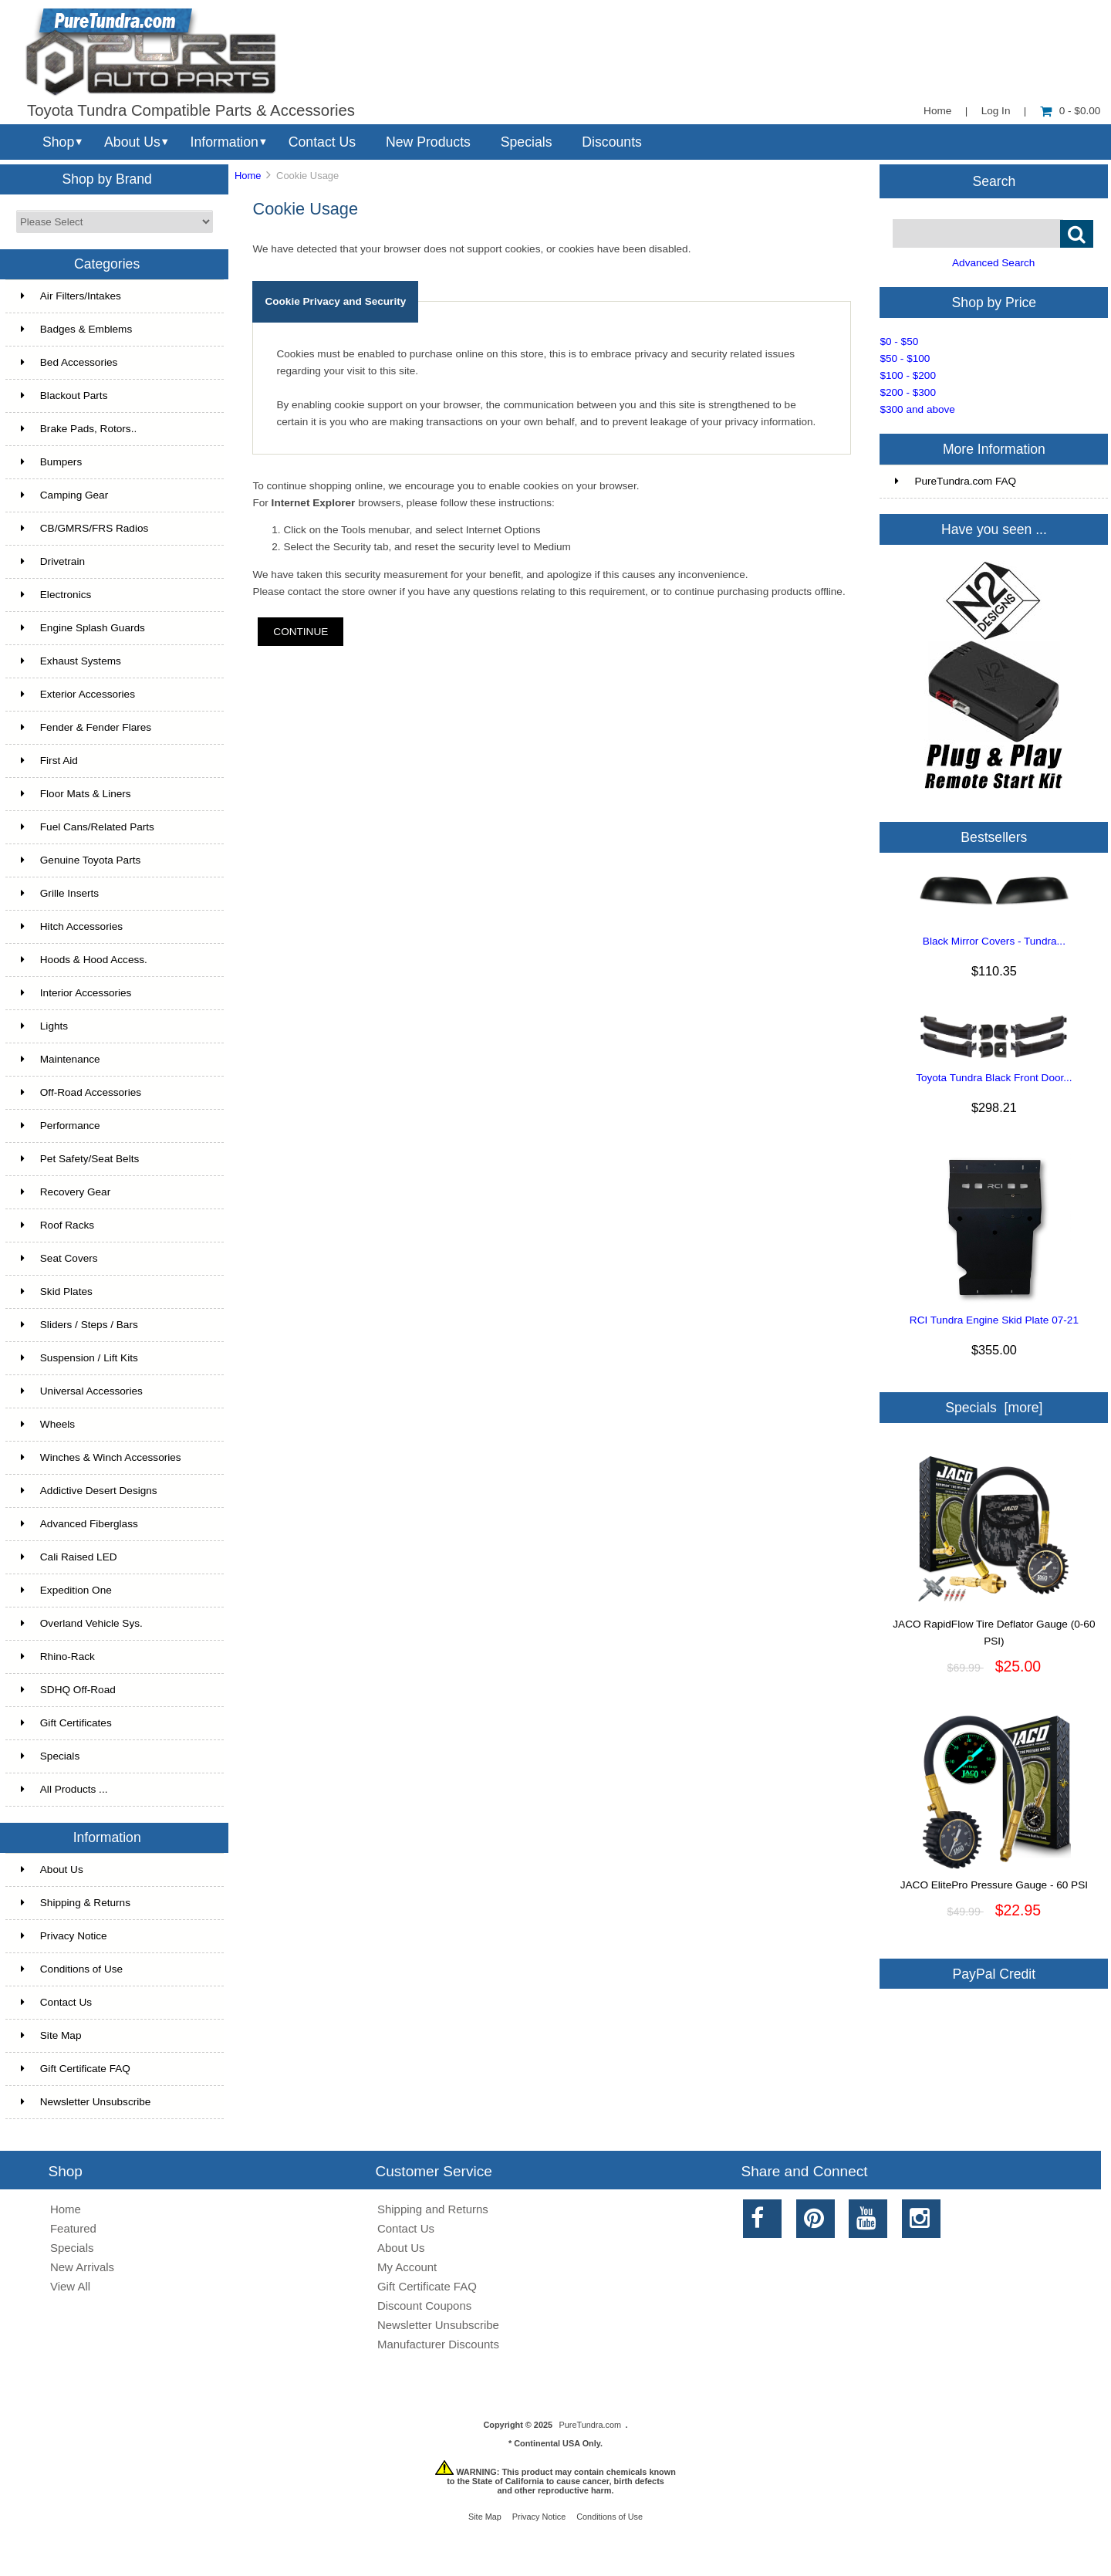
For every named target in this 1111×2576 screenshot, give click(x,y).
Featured (73, 2228)
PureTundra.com (590, 2424)
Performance (60, 1125)
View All (70, 2286)
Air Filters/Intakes (71, 296)
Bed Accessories (69, 362)
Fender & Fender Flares (86, 727)
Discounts (612, 142)
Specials (526, 142)
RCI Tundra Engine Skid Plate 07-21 (994, 1320)
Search (994, 180)
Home (937, 111)
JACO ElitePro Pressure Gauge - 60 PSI (994, 1879)
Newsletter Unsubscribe (86, 2102)
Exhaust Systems (71, 661)
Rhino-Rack (58, 1656)
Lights (44, 1026)
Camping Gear (64, 495)
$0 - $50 (899, 341)
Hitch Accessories (72, 926)
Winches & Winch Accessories (101, 1457)
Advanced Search (993, 263)
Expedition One (66, 1590)
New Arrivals (82, 2266)
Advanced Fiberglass (79, 1524)
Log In (996, 111)
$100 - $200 (908, 375)
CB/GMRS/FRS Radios (85, 528)
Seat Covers (59, 1258)
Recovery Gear (65, 1192)
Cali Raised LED (69, 1557)
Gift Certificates (66, 1723)
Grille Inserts (60, 893)
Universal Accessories (82, 1391)
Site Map (51, 2035)
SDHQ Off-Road (68, 1689)
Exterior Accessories (78, 694)
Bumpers (51, 462)
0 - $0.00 (1070, 111)
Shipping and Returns (432, 2209)
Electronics (56, 594)
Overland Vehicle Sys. (82, 1623)
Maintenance (60, 1059)
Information (224, 142)
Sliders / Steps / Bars (79, 1324)
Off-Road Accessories (81, 1092)
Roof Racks (57, 1225)
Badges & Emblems (76, 329)
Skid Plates (57, 1291)
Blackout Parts (64, 395)
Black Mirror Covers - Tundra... (994, 941)
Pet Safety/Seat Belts (80, 1159)
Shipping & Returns (75, 1902)
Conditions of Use (72, 1969)
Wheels (48, 1424)
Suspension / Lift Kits (79, 1358)
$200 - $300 (908, 392)
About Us (132, 142)
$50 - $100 (905, 358)
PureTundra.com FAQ (955, 481)
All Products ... (64, 1789)
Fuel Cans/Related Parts (87, 827)
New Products (428, 142)
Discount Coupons (424, 2305)
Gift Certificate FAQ (75, 2068)
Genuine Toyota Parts (80, 860)
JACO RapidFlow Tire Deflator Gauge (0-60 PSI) (994, 1627)
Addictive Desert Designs (89, 1490)
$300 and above (917, 409)
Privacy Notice (64, 1936)
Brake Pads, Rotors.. (79, 428)
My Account (407, 2266)
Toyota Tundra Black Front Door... (994, 1077)
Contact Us (322, 142)
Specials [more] (993, 1407)
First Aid (49, 760)
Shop (58, 142)
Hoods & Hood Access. (84, 959)
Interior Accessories (76, 993)
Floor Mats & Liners (76, 794)
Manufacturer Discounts (438, 2344)
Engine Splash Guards (83, 628)
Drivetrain (53, 561)
